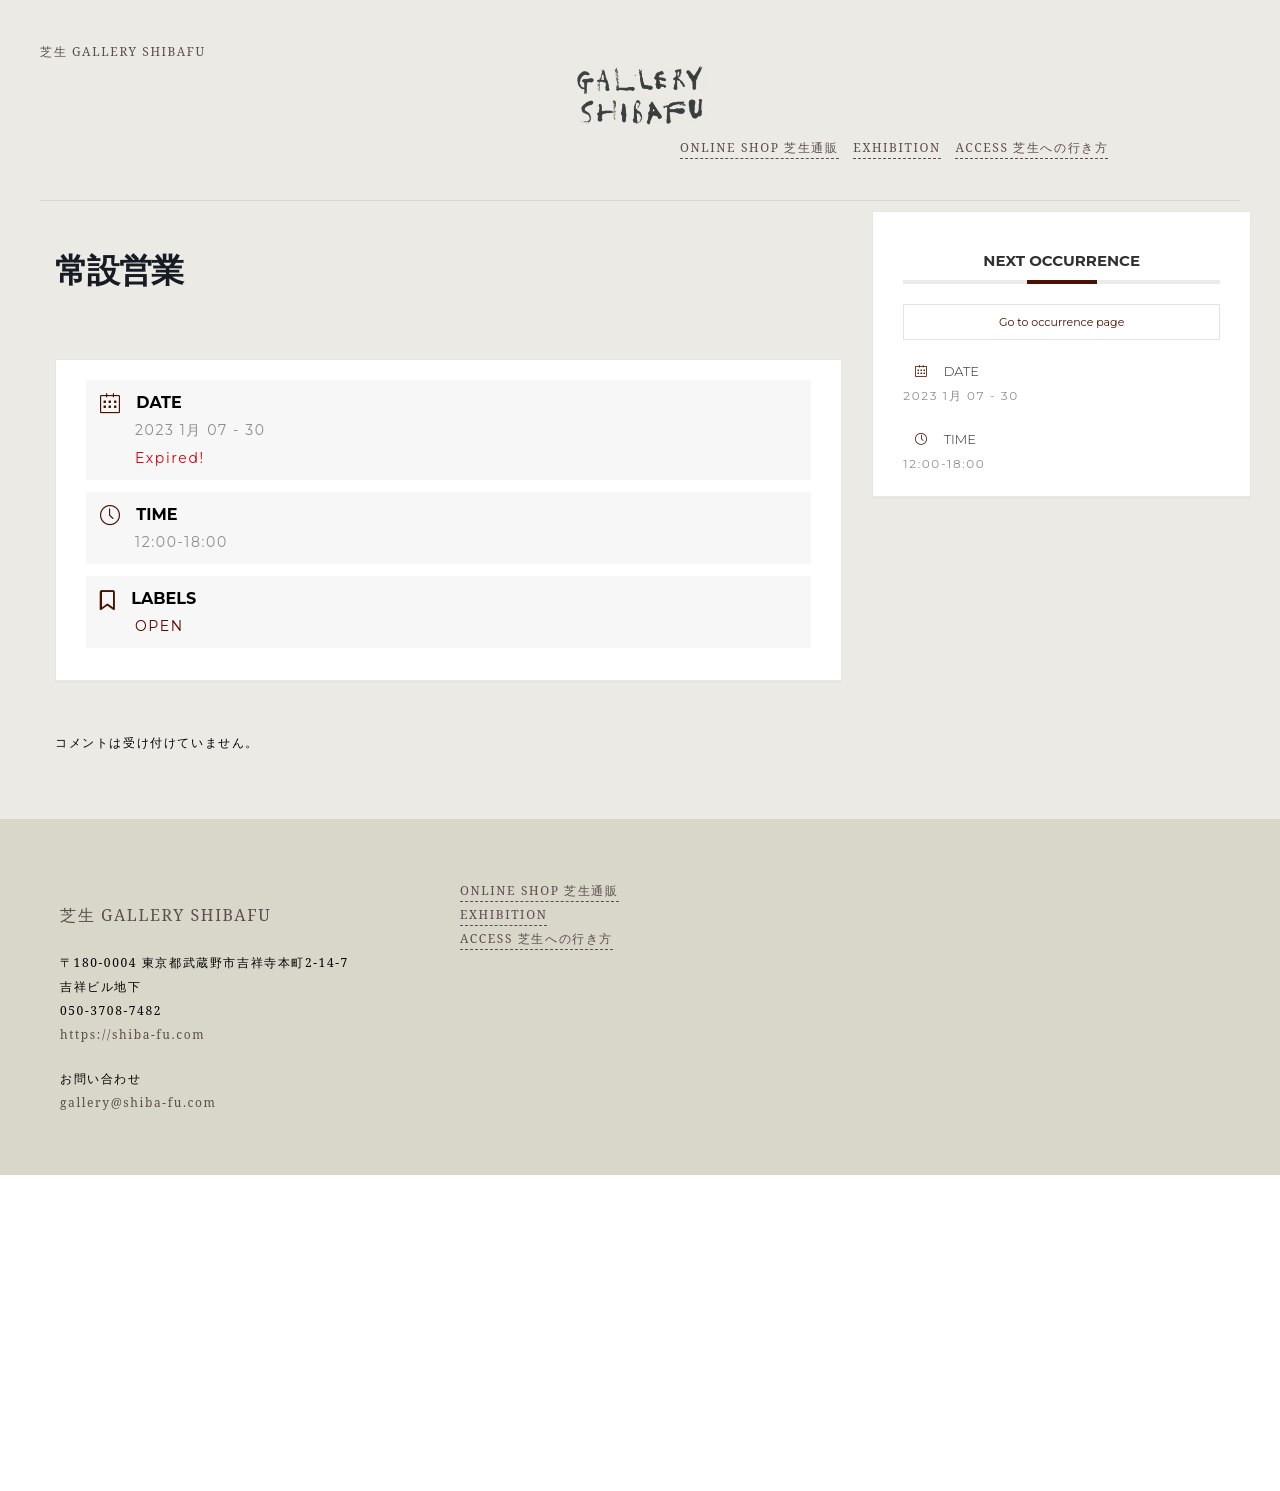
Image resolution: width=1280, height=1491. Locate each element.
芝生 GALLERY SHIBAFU (123, 51)
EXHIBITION (896, 147)
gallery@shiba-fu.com (138, 1102)
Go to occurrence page (1061, 322)
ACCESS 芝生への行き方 (1031, 147)
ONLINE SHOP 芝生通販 (759, 147)
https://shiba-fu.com (132, 1034)
